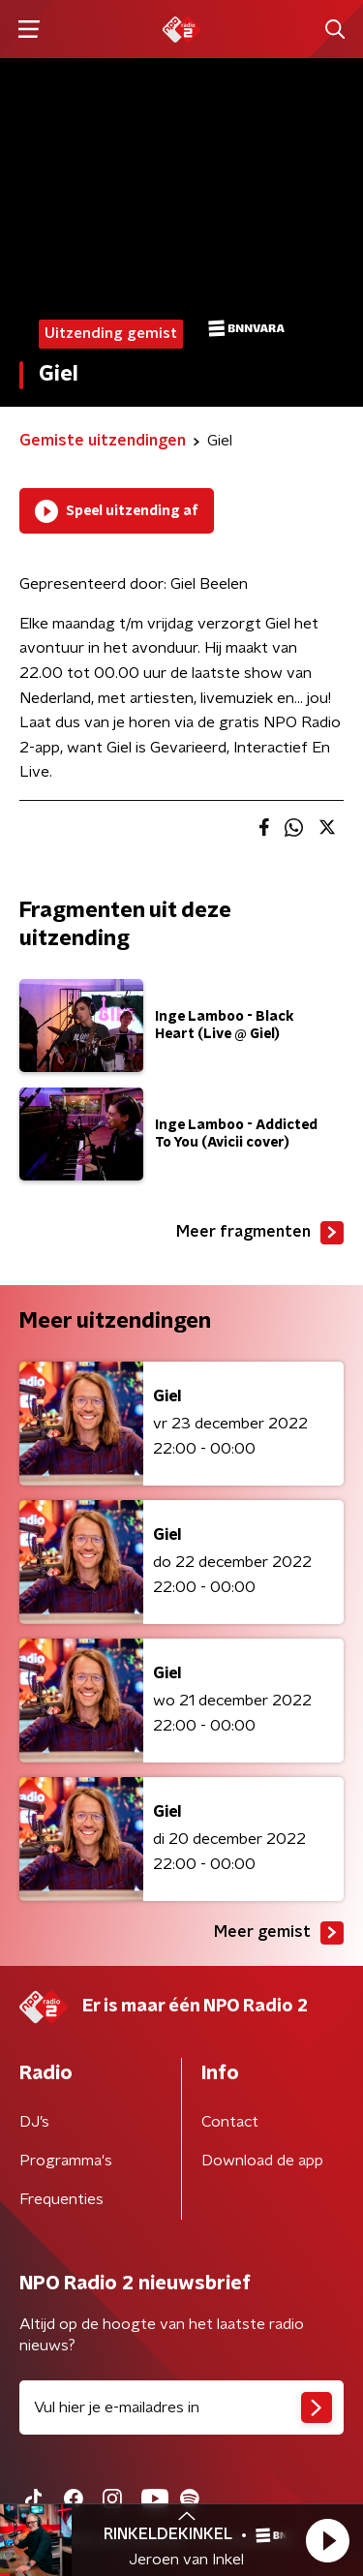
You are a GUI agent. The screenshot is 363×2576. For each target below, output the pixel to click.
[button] (327, 2540)
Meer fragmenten (260, 1232)
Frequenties (61, 2199)
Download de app (262, 2160)
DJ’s (34, 2122)
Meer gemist (279, 1933)
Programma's (65, 2160)
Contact (229, 2122)
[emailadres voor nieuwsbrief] (181, 2407)
